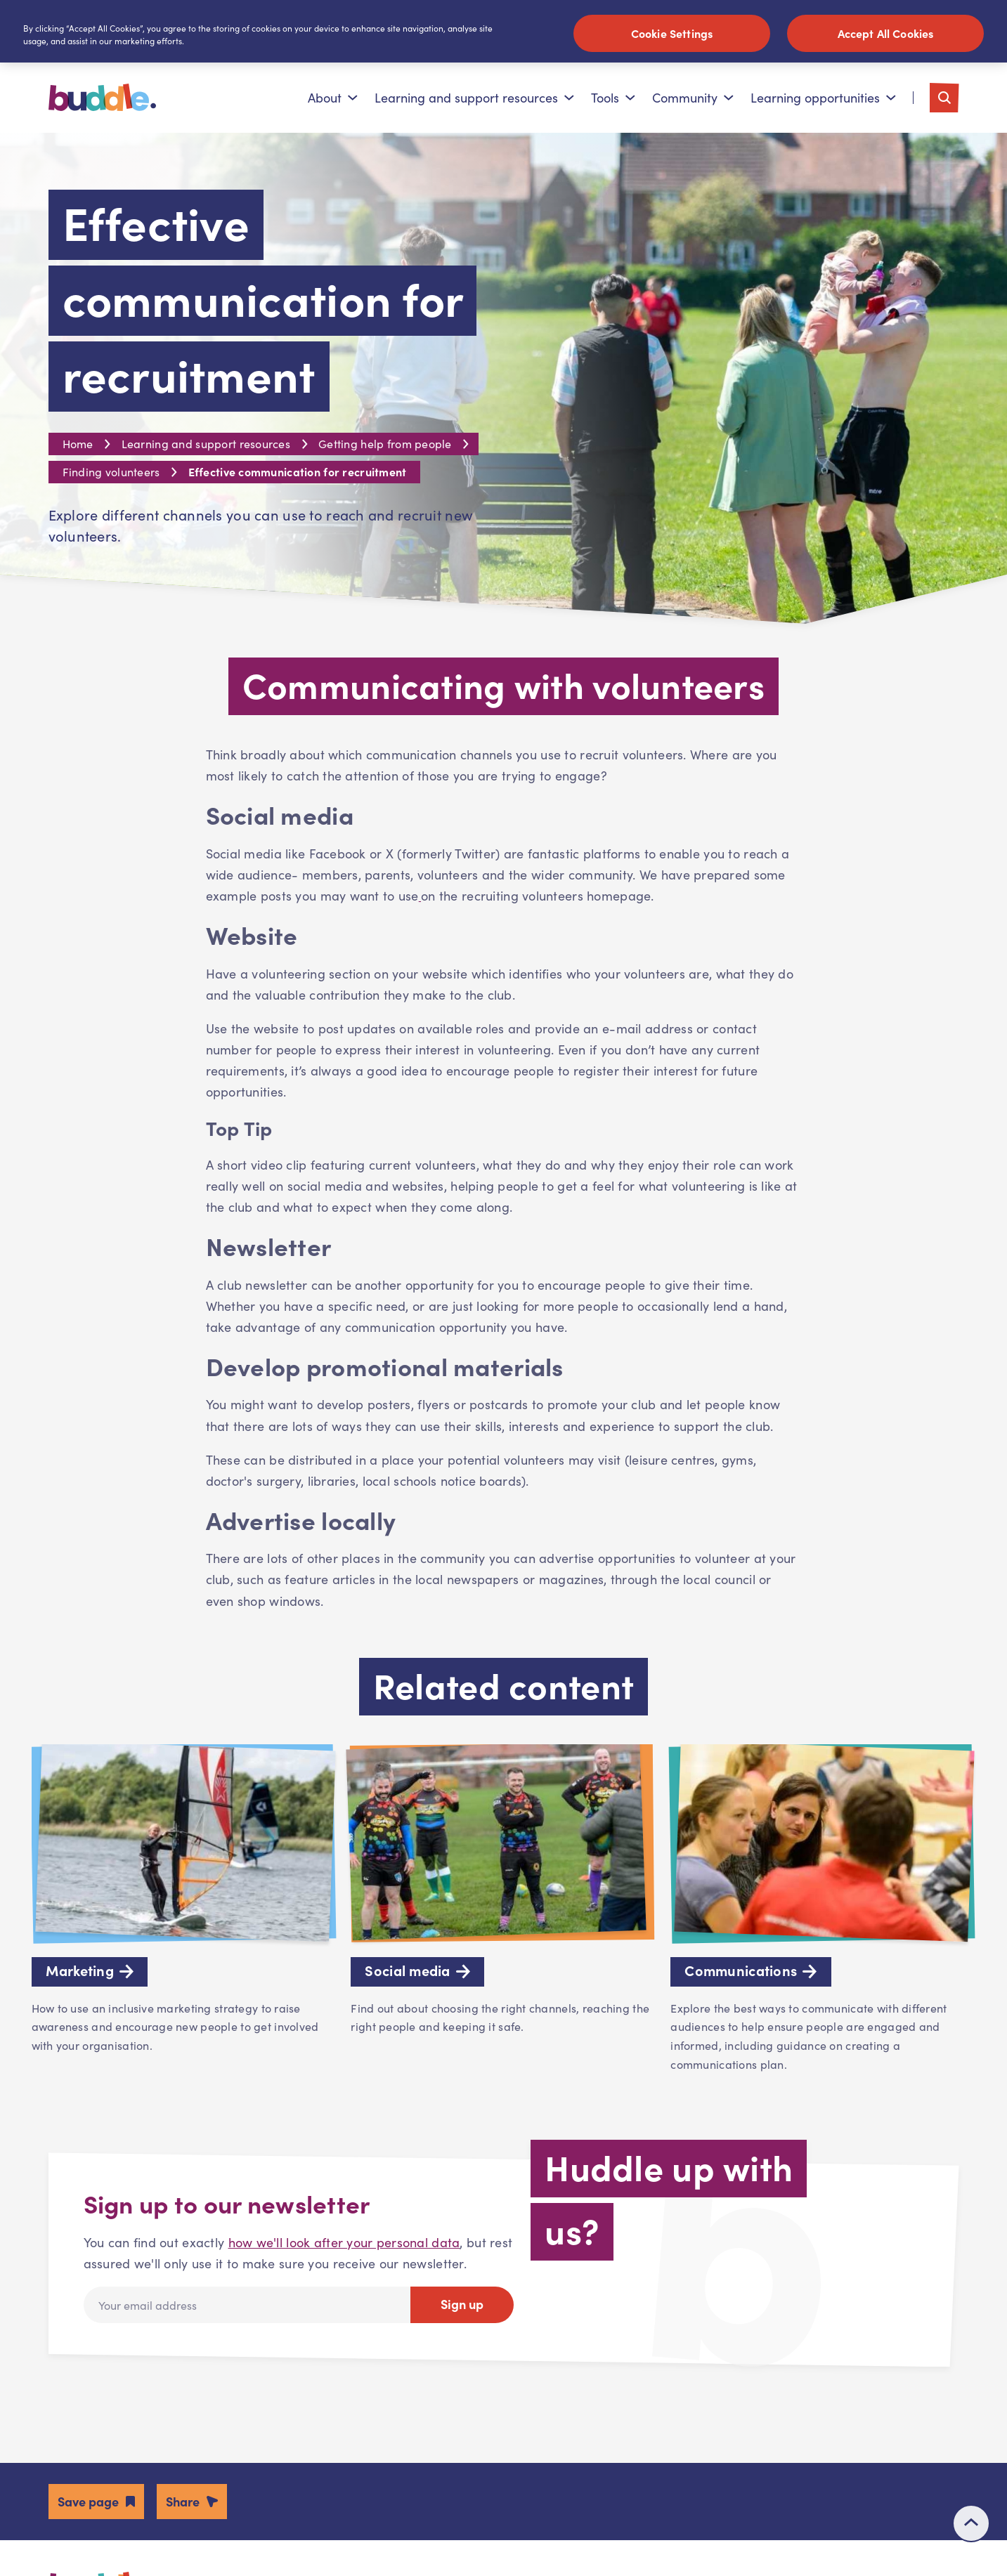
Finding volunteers (111, 471)
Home (78, 443)
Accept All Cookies (886, 33)
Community (693, 97)
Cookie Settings (672, 33)
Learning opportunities (823, 97)
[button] (96, 2501)
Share (183, 2501)
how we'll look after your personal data (344, 2242)
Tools (613, 97)
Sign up (462, 2304)
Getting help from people (385, 443)
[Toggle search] (944, 97)
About (333, 97)
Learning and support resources (474, 97)
